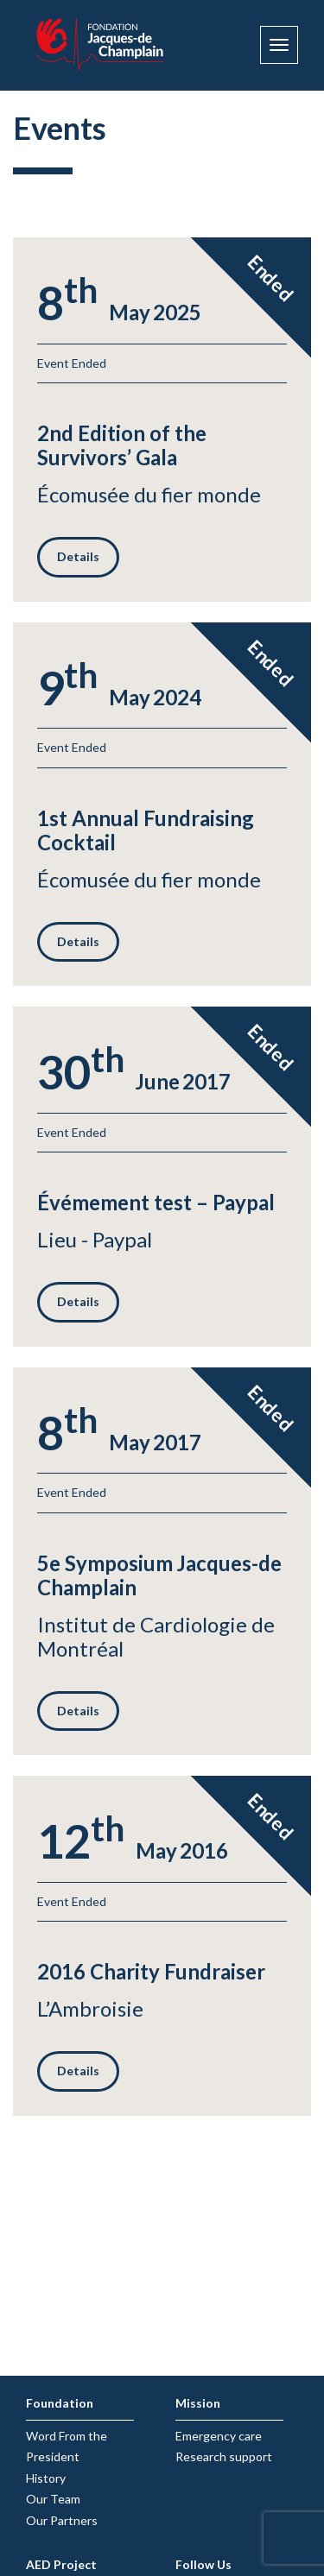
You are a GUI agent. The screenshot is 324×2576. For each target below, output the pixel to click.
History (46, 2478)
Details (78, 556)
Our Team (53, 2498)
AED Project (61, 2564)
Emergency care (218, 2435)
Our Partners (62, 2520)
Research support (223, 2456)
